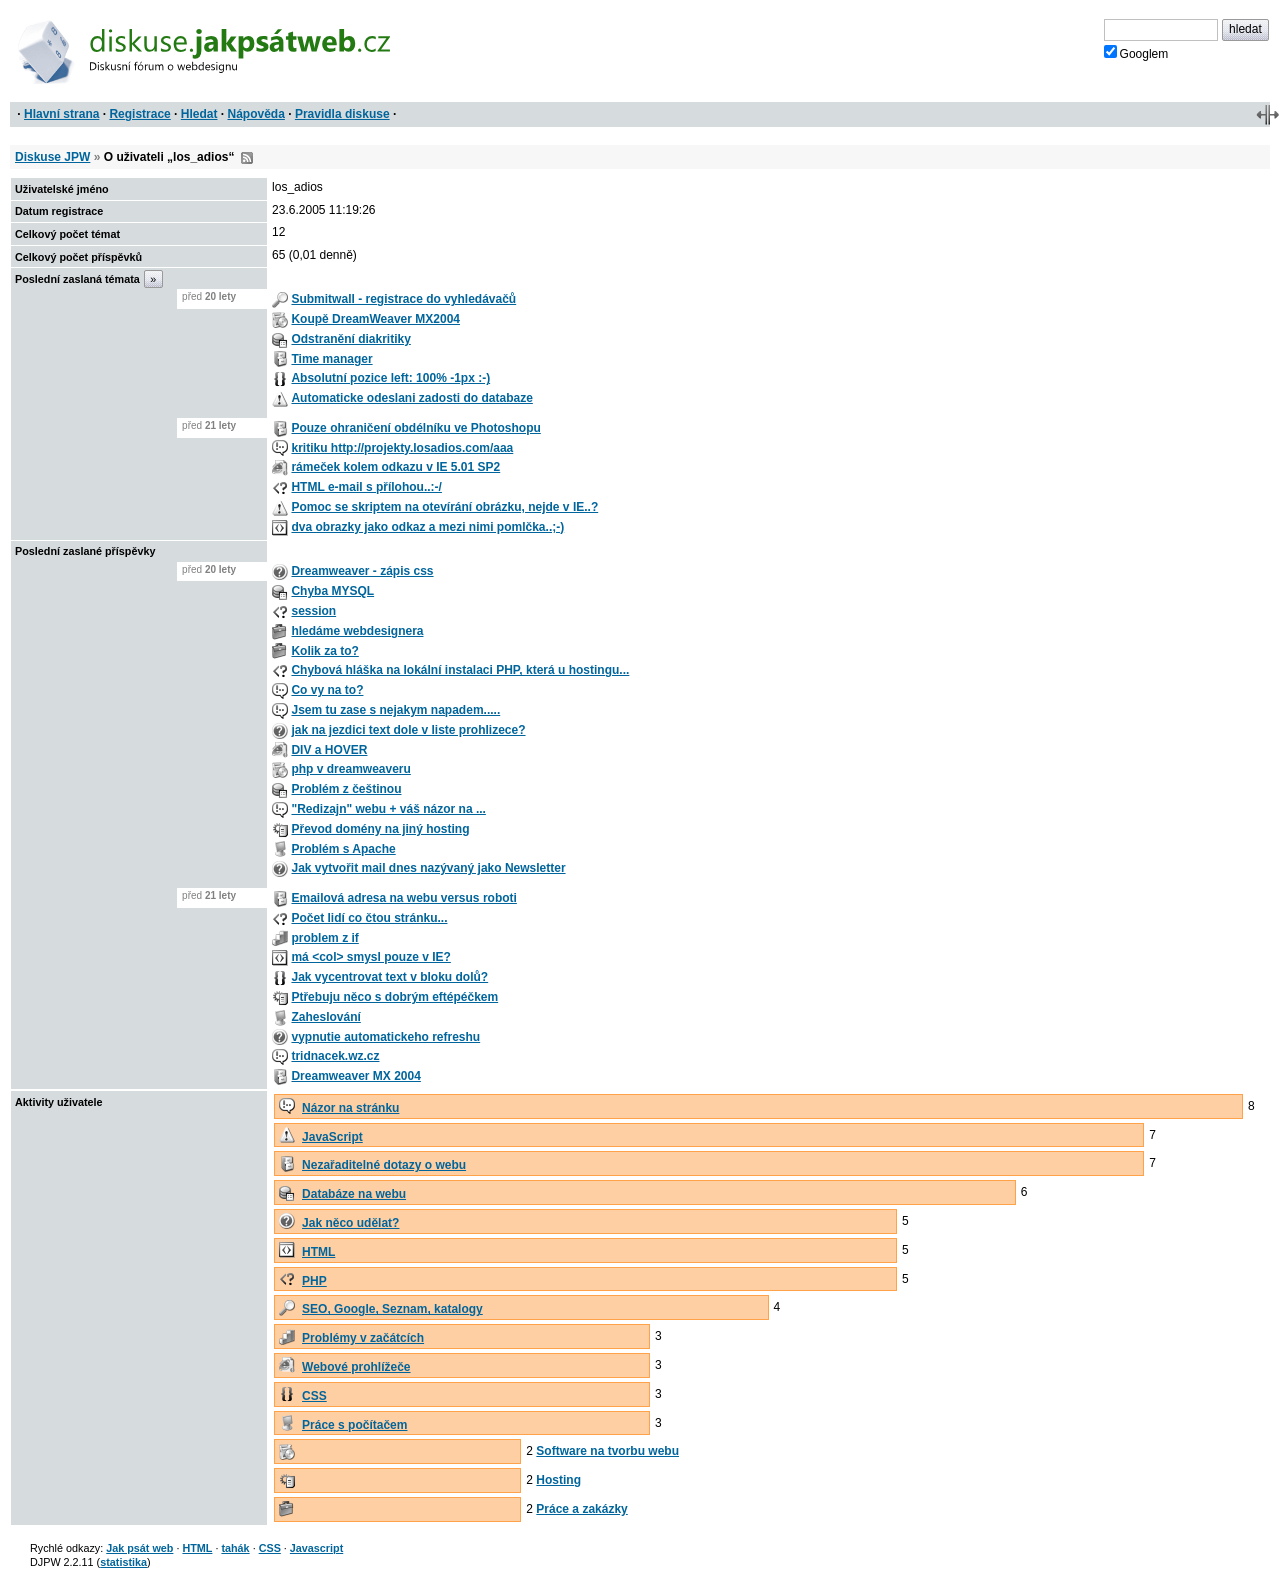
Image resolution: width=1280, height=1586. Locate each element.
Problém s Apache (343, 849)
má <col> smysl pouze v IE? (370, 957)
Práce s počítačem (354, 1425)
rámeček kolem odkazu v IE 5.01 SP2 (395, 467)
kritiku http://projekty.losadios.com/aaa (402, 448)
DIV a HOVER (329, 750)
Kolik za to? (324, 651)
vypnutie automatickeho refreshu (385, 1037)
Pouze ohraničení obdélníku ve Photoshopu (415, 428)
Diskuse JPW (52, 157)
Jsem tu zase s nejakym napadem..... (395, 710)
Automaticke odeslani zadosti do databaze (411, 398)
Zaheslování (325, 1017)
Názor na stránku (350, 1108)
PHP (314, 1281)
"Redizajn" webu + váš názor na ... (388, 809)
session (313, 611)
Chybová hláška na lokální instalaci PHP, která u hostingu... (460, 670)
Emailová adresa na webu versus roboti (403, 898)
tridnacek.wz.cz (335, 1056)
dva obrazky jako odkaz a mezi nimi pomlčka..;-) (427, 527)
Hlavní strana (61, 114)
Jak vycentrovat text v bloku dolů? (389, 977)
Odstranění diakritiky (350, 339)
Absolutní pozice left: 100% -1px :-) (390, 378)
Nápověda (256, 114)
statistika (123, 1562)
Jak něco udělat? (350, 1223)
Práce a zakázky (581, 1509)
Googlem (1136, 53)
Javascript (316, 1548)
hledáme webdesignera (357, 631)
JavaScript (332, 1137)
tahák (235, 1548)
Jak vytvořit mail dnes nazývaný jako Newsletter (428, 868)
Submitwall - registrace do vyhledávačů (403, 299)
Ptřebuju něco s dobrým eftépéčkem (394, 997)
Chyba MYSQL (332, 591)
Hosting (558, 1480)
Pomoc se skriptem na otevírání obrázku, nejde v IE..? (444, 507)
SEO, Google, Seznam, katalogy (392, 1309)
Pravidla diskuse (342, 114)
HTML (318, 1252)
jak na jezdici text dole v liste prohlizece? (408, 730)
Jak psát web (139, 1548)
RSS (247, 158)
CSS (314, 1396)
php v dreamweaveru (350, 769)
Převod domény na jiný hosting (380, 829)
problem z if (324, 938)
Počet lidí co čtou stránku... (369, 918)
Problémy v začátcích (363, 1338)
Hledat (199, 114)
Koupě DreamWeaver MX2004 (375, 319)
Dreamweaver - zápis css (362, 571)
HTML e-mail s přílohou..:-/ (366, 487)
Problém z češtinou (346, 789)
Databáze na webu (354, 1194)
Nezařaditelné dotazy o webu (384, 1165)
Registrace (139, 114)
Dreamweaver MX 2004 (355, 1076)
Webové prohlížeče (356, 1367)
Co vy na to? (327, 690)
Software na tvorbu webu (607, 1451)
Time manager (331, 359)
